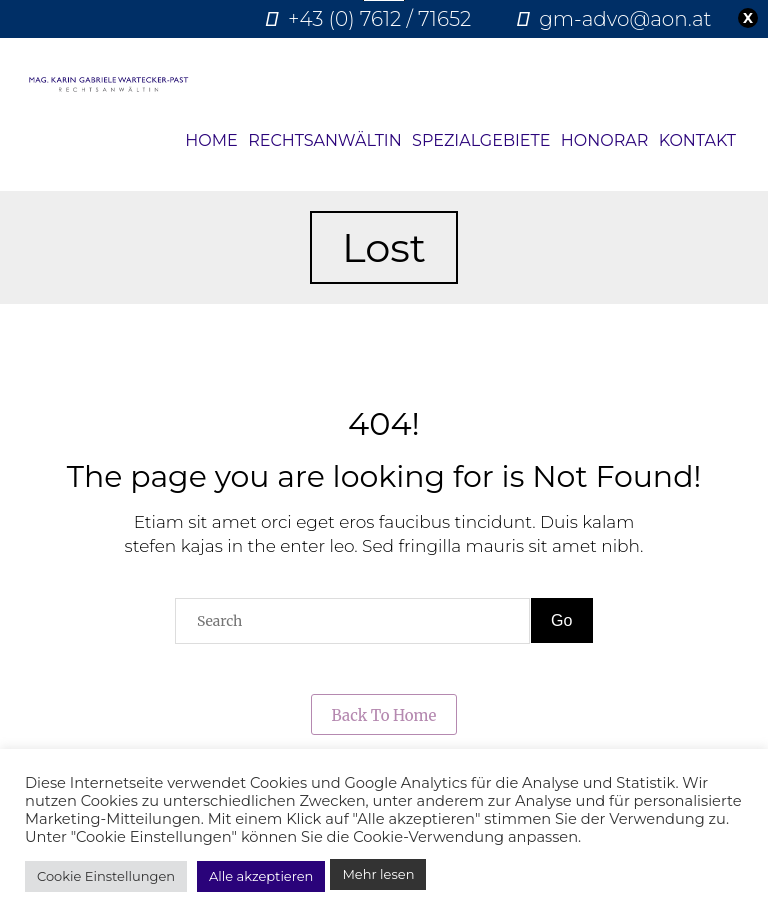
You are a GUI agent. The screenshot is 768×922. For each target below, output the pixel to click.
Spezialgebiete (481, 140)
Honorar (604, 140)
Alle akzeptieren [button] (261, 876)
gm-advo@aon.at (625, 19)
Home (211, 140)
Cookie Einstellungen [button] (106, 876)
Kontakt (697, 140)
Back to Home (384, 715)
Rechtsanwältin (325, 140)
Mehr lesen (378, 874)
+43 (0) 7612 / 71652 (379, 19)
